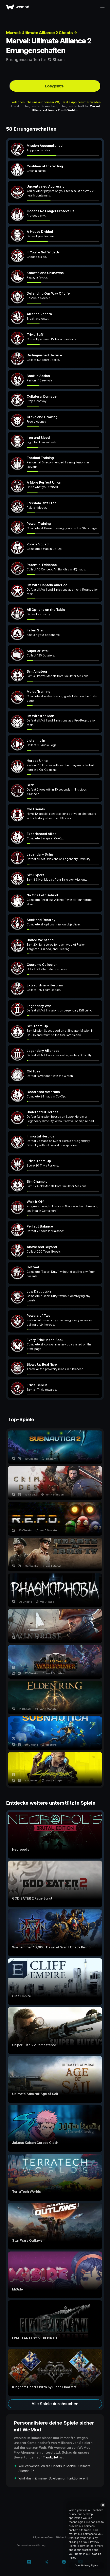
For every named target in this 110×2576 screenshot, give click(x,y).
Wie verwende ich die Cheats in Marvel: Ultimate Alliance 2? (54, 2468)
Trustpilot (50, 2457)
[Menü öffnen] (102, 7)
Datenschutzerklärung (31, 2545)
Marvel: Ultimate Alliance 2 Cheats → (41, 32)
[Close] (102, 2504)
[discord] (29, 2562)
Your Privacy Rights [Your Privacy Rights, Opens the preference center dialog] (86, 2565)
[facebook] (64, 2562)
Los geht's (54, 86)
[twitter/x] (46, 2562)
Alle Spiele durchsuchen (55, 2403)
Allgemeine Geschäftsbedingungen (55, 2537)
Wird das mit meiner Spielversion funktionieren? (53, 2478)
